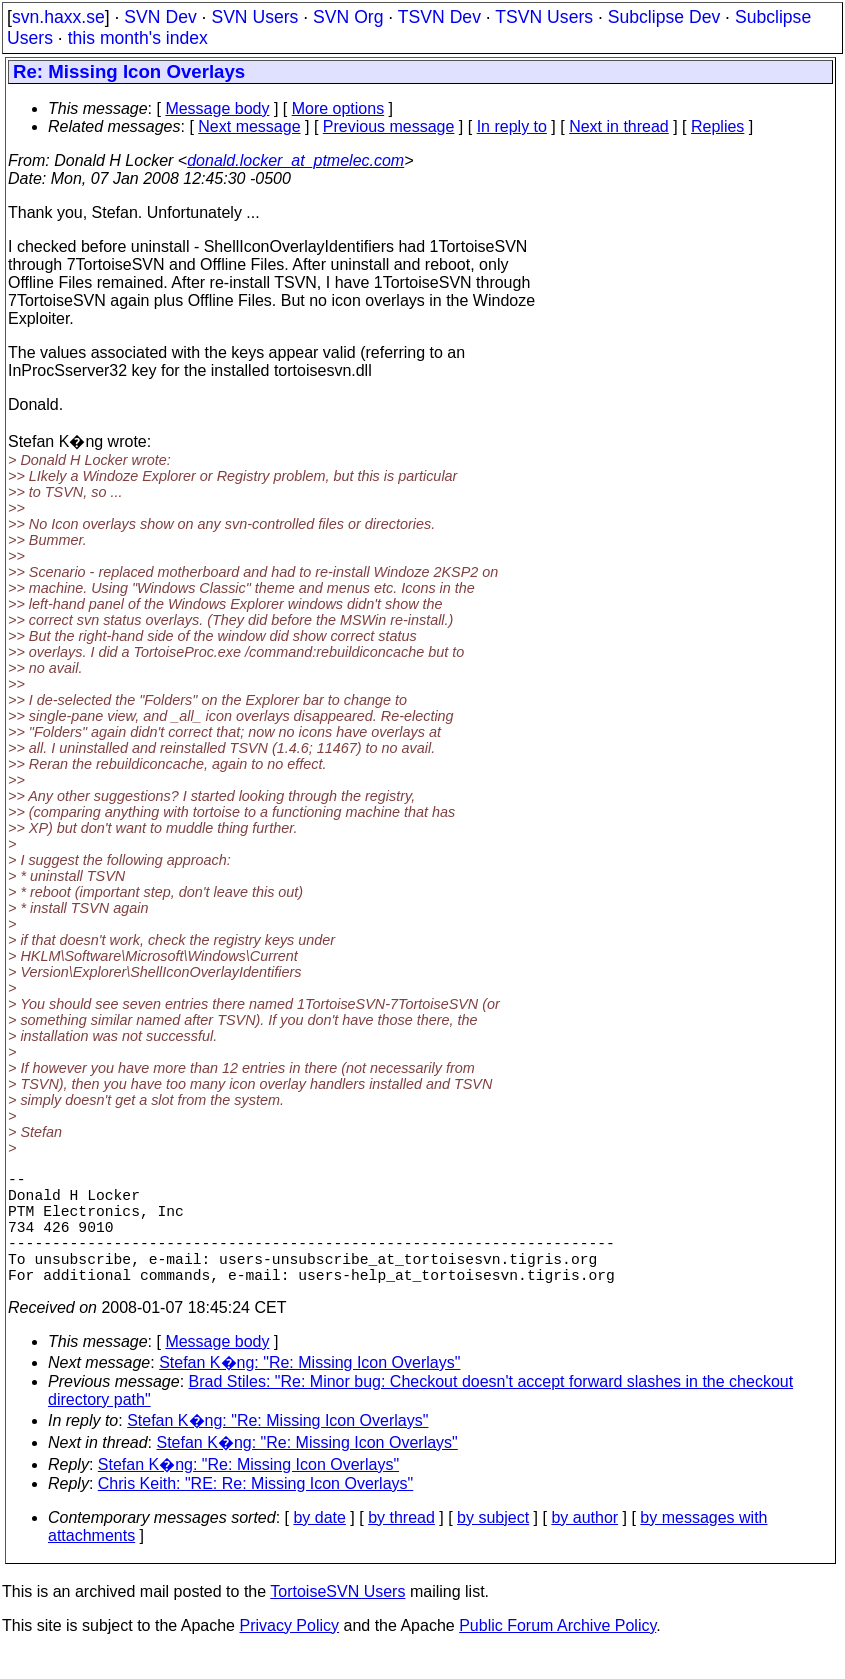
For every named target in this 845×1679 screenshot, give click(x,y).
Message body (217, 108)
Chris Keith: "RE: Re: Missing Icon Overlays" (255, 1511)
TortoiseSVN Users (337, 1619)
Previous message (389, 126)
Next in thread (619, 126)
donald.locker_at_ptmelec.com (295, 160)
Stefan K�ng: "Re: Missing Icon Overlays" (309, 1390)
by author (584, 1545)
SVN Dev (160, 17)
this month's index (138, 38)
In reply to (512, 126)
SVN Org (348, 17)
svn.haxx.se (58, 17)
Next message (249, 126)
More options (338, 108)
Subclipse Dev (664, 17)
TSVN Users (544, 17)
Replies (717, 126)
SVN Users (254, 17)
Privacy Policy (289, 1653)
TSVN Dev (439, 17)
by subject (493, 1545)
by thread (401, 1545)
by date (319, 1545)
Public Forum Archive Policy (557, 1653)
